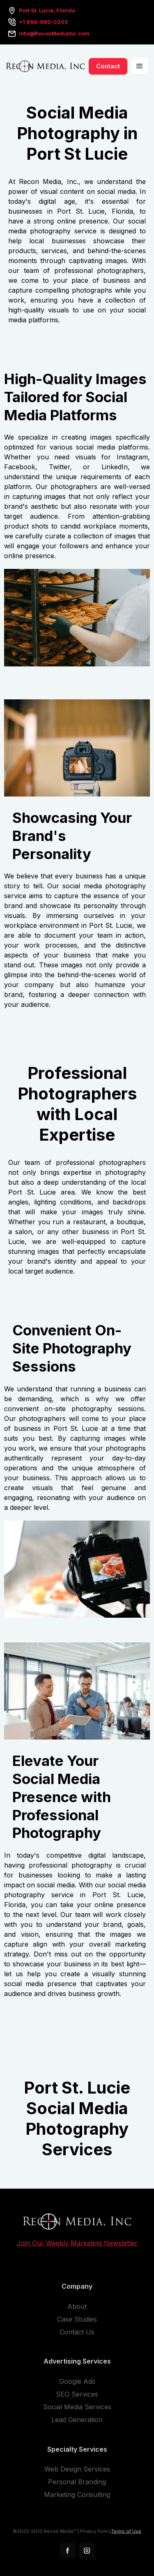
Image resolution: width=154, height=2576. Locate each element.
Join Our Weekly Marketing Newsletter (77, 2246)
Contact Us (77, 2335)
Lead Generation (77, 2422)
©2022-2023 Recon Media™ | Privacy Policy (62, 2534)
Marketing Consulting (77, 2497)
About (77, 2309)
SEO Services (77, 2397)
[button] (139, 66)
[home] (45, 66)
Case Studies (77, 2322)
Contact (108, 66)
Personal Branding (77, 2485)
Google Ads (77, 2384)
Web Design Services (77, 2472)
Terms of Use (126, 2534)
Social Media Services (77, 2410)
